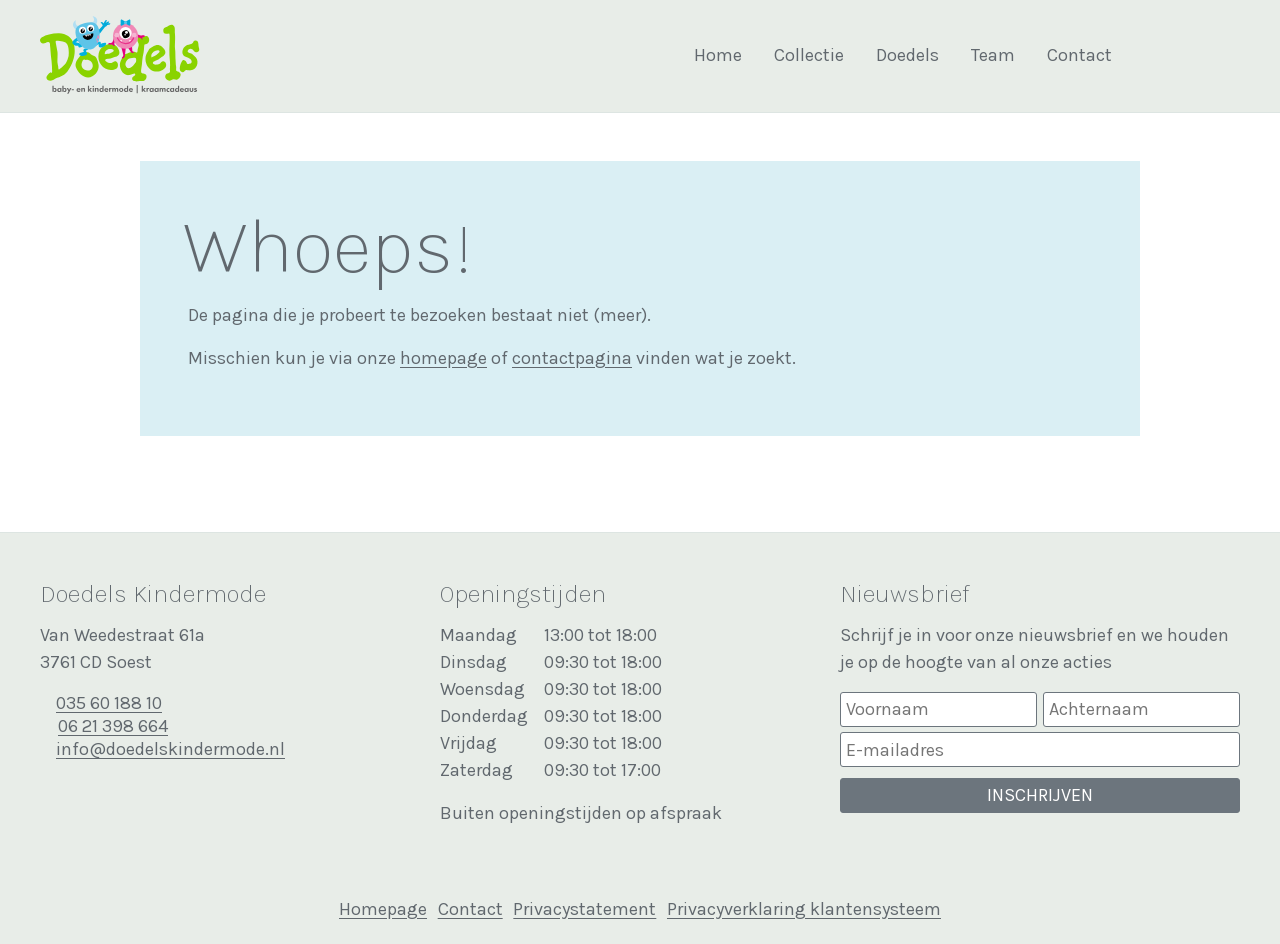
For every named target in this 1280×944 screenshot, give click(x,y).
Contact (1079, 55)
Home (718, 55)
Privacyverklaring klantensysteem (804, 909)
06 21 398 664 (113, 726)
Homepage (383, 909)
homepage (443, 358)
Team (993, 55)
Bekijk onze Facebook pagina (1179, 56)
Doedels (907, 55)
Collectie (809, 55)
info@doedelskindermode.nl (170, 749)
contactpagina (572, 358)
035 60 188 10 (109, 703)
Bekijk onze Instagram (1221, 56)
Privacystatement (584, 909)
